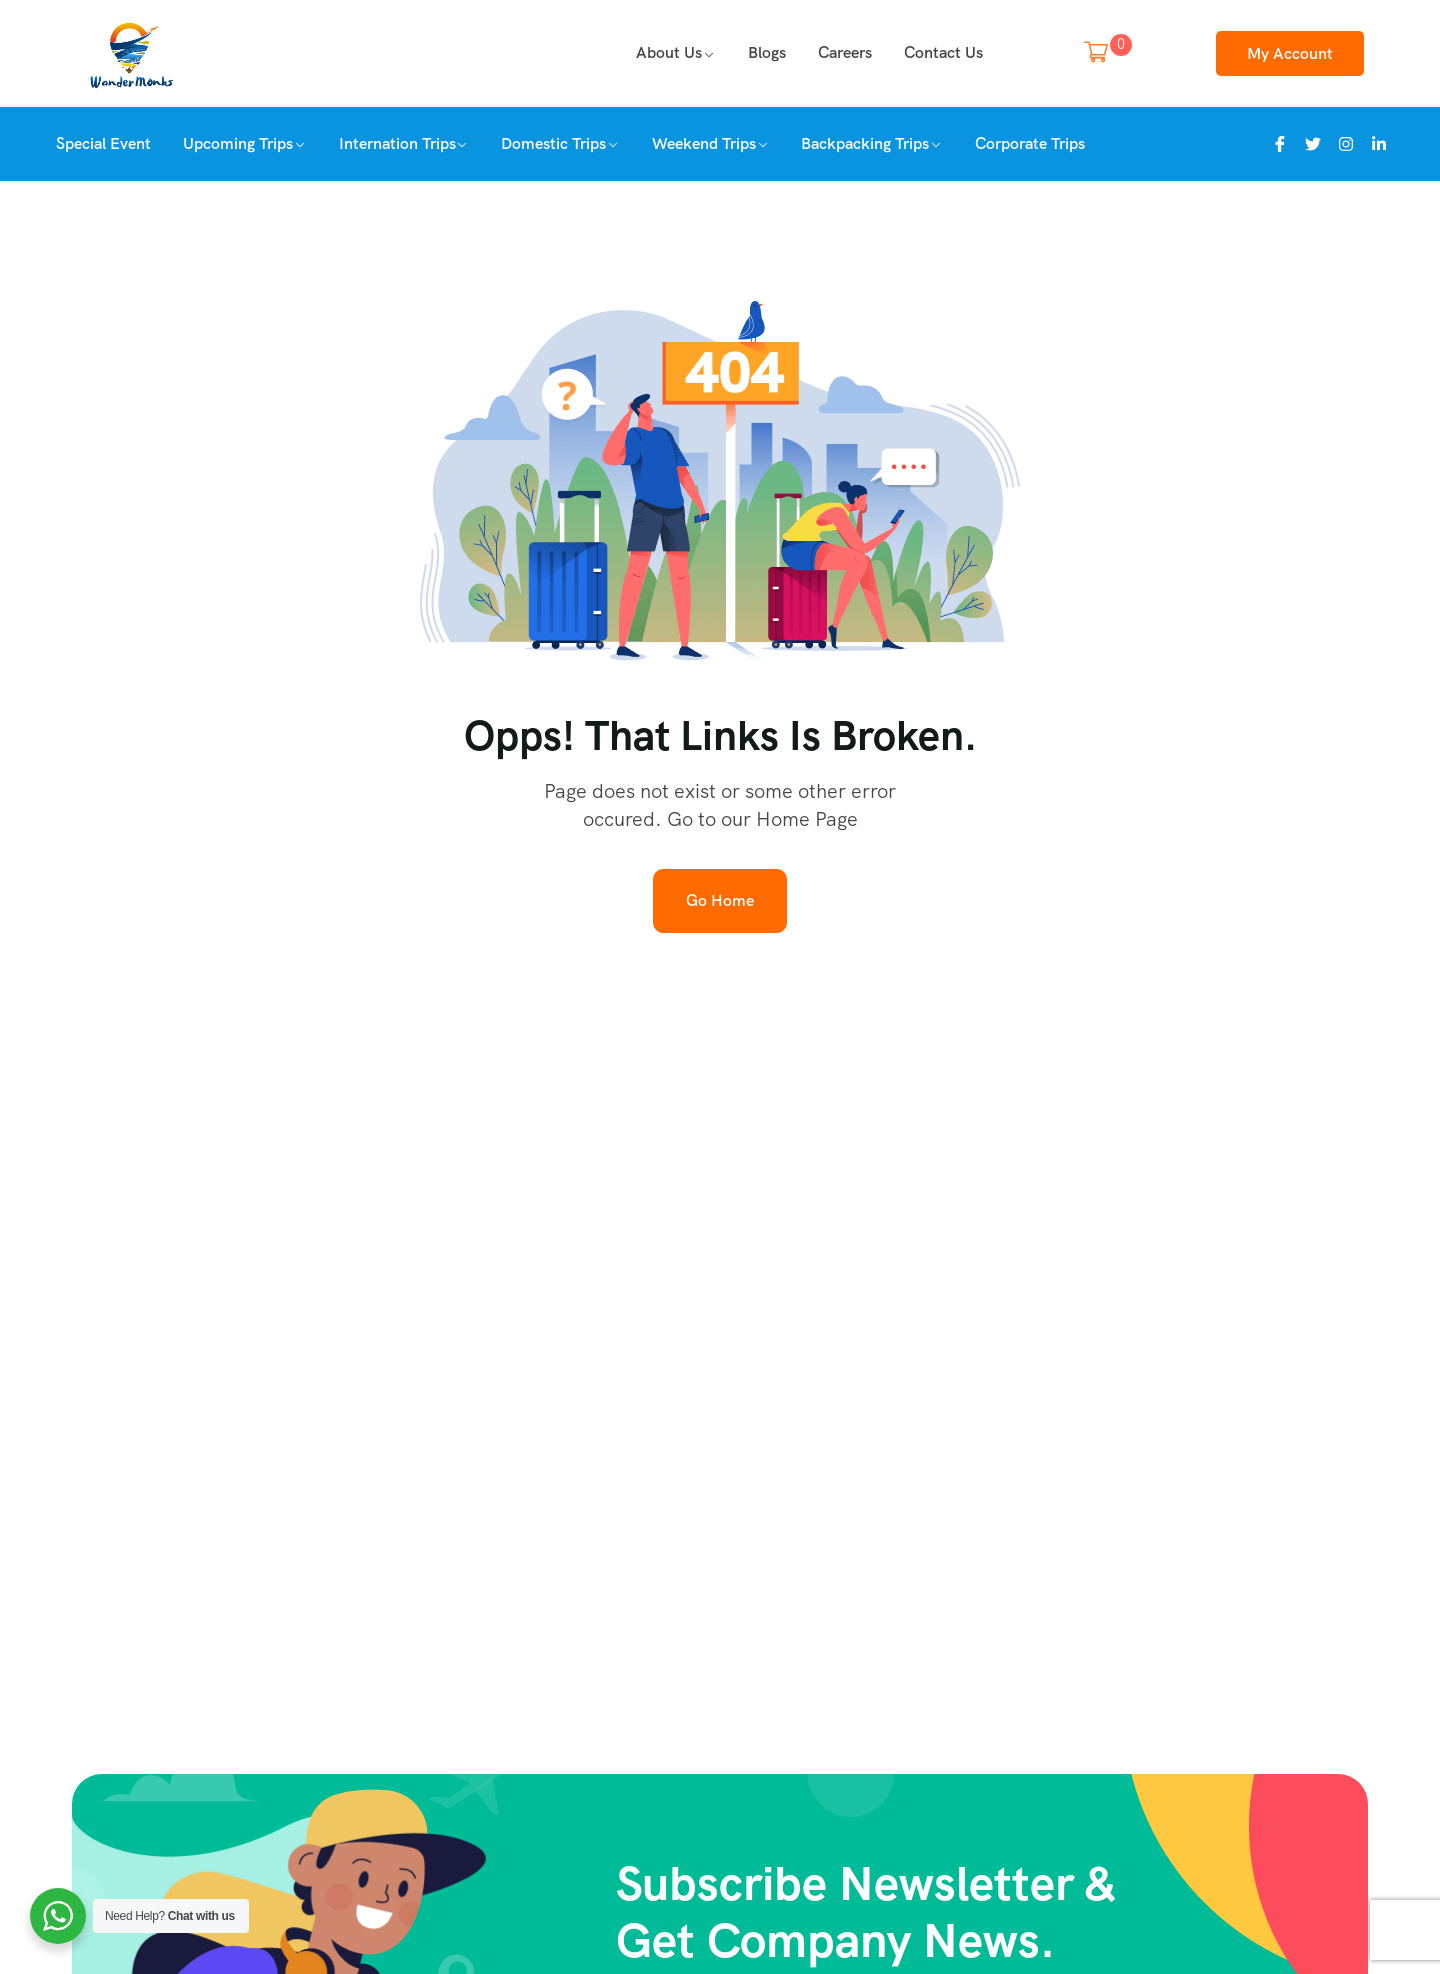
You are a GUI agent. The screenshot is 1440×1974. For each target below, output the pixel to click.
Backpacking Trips (865, 143)
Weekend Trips (704, 143)
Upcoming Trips (238, 143)
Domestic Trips (553, 143)
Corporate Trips (1030, 143)
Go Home (720, 900)
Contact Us (943, 52)
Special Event (103, 143)
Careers (845, 52)
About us (669, 52)
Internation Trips (397, 143)
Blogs (767, 52)
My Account (1290, 53)
